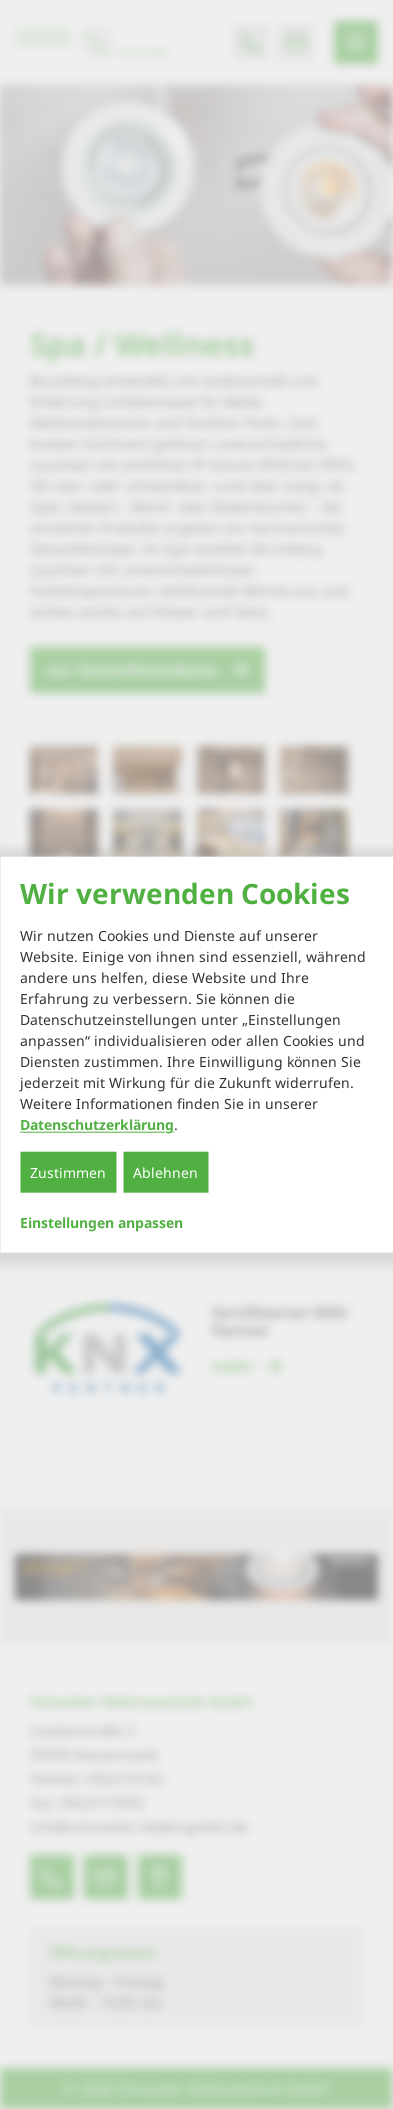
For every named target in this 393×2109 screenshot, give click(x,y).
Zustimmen (68, 1172)
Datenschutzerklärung (97, 1124)
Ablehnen (165, 1172)
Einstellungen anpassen (101, 1223)
